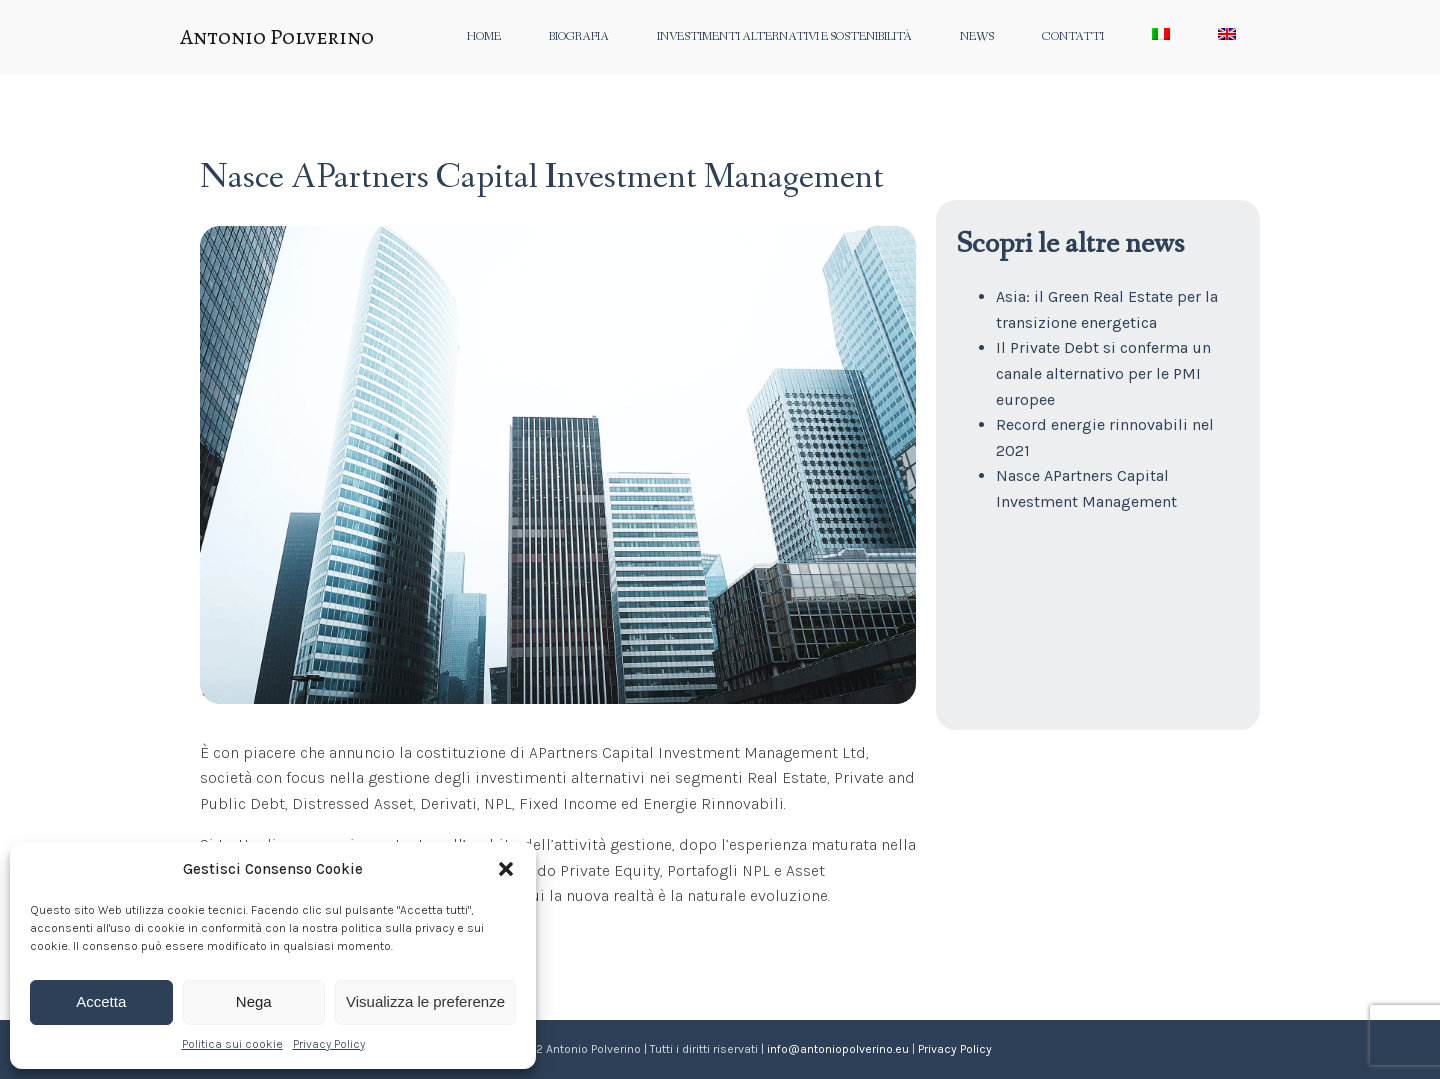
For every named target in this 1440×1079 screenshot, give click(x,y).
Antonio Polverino (277, 37)
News (977, 37)
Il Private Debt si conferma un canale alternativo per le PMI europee (1103, 373)
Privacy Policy (329, 1044)
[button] (506, 869)
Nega (254, 1001)
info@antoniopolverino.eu (838, 1049)
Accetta (101, 1001)
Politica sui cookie (232, 1044)
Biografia (579, 37)
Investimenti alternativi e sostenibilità (784, 37)
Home (484, 37)
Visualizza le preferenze (425, 1001)
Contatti (1073, 37)
